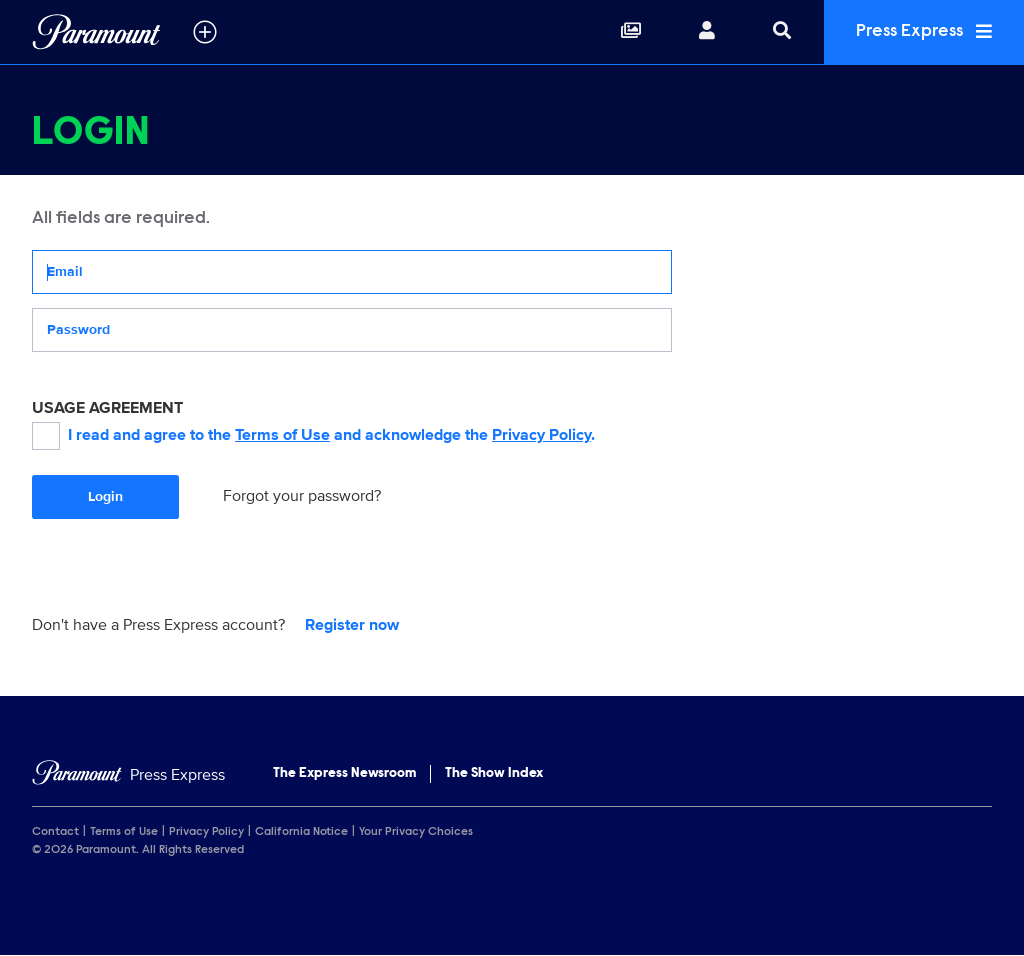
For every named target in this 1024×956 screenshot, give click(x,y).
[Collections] (631, 32)
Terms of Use (282, 435)
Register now (352, 625)
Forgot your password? (302, 496)
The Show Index (494, 774)
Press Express (924, 31)
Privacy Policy (541, 435)
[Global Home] (96, 32)
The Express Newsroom (344, 774)
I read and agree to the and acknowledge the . (313, 436)
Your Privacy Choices (416, 832)
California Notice (301, 832)
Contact (55, 832)
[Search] (782, 32)
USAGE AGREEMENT (107, 408)
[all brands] (205, 32)
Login (105, 496)
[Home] (128, 775)
